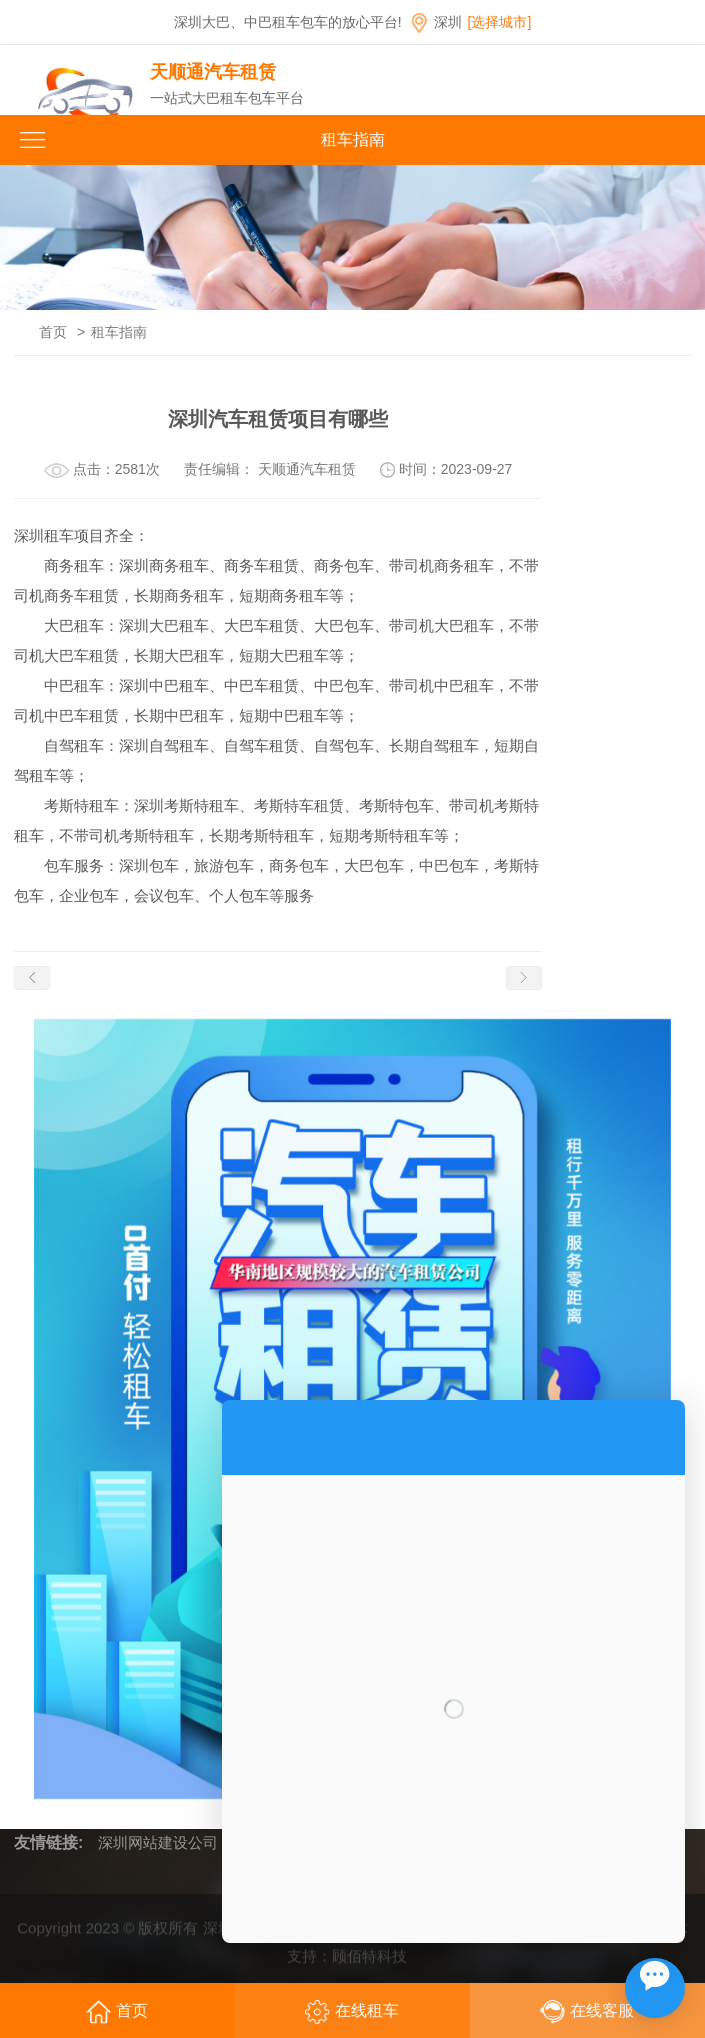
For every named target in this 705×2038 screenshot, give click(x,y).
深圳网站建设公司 (158, 1842)
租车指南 (119, 332)
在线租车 (352, 2012)
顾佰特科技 (369, 1963)
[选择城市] (500, 22)
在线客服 (587, 2012)
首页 (53, 332)
